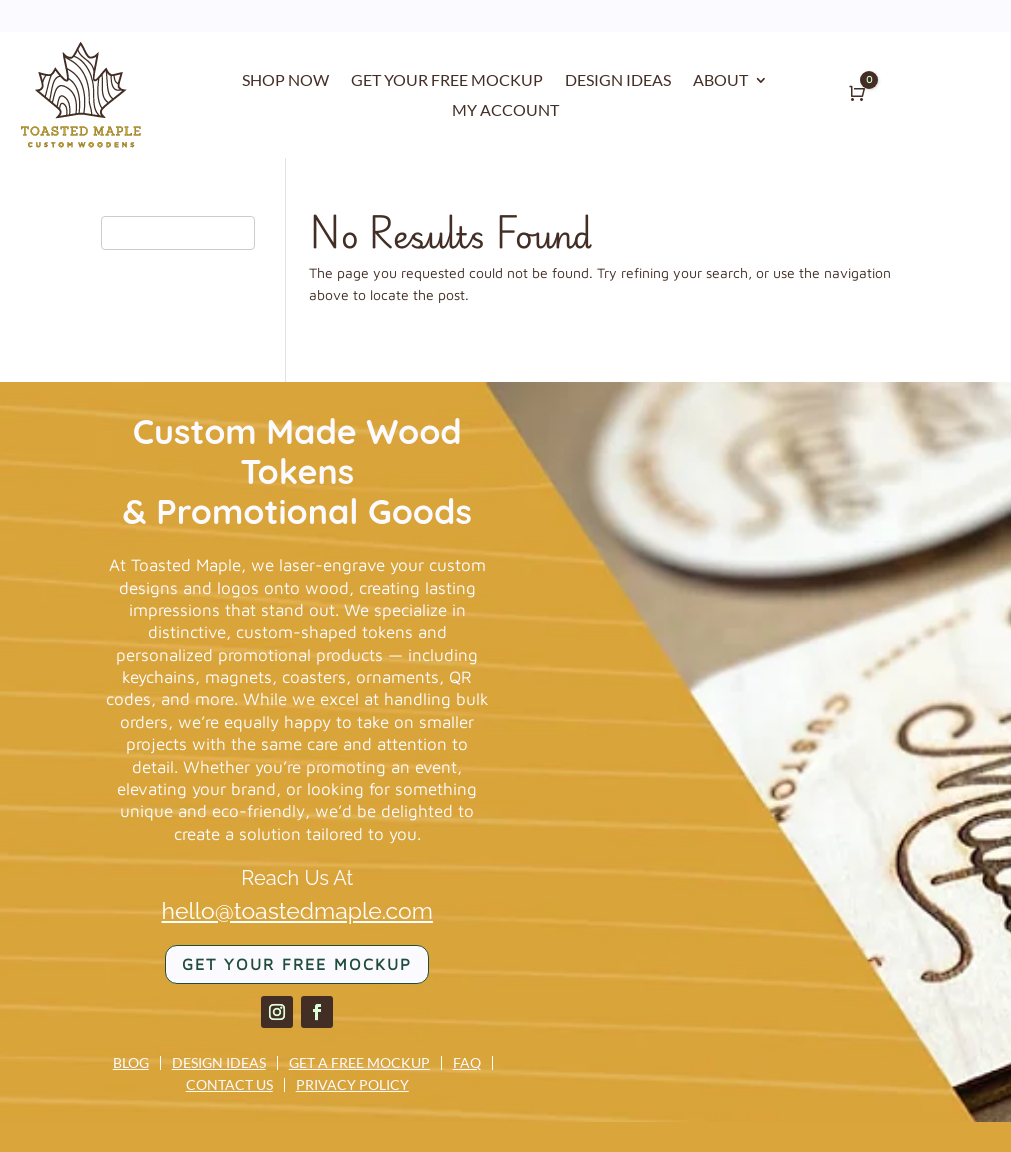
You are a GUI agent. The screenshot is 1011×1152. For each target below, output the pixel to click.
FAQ (467, 1063)
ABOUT (720, 81)
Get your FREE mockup (297, 964)
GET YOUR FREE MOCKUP (447, 81)
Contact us (229, 1085)
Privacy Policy (352, 1085)
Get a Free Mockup (359, 1063)
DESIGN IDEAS (618, 81)
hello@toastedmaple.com (297, 910)
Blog (131, 1063)
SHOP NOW (285, 81)
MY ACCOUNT (505, 111)
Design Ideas (219, 1063)
